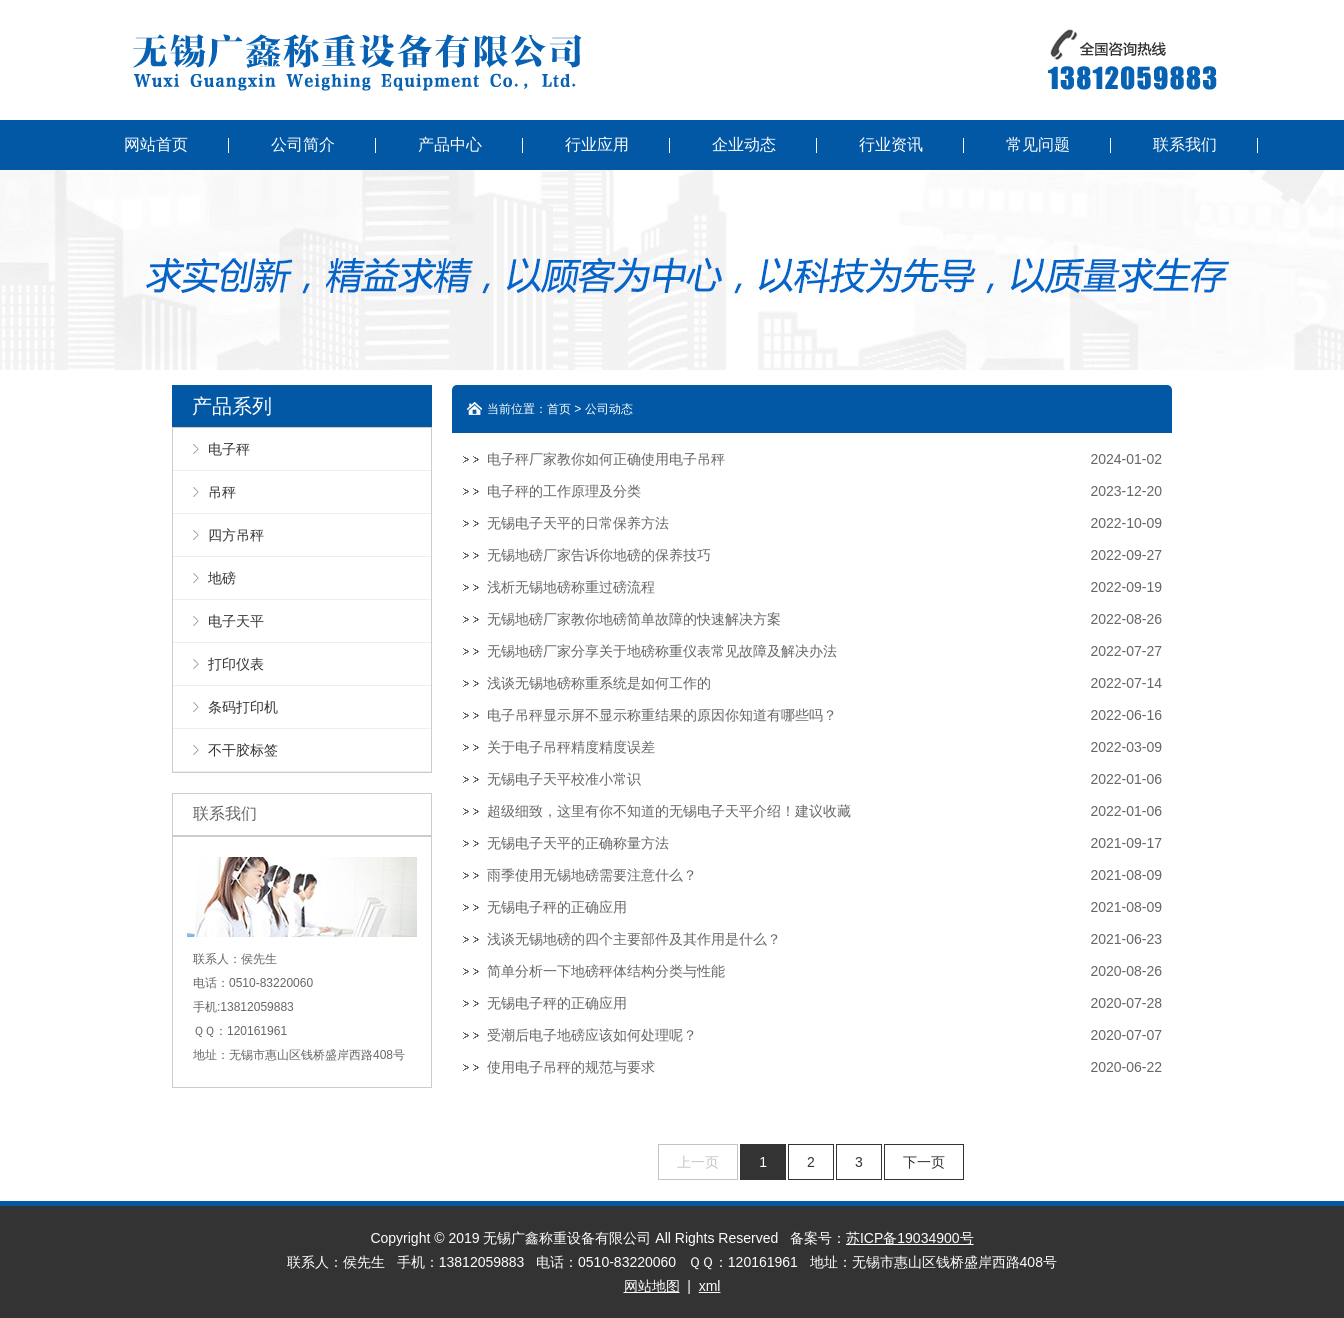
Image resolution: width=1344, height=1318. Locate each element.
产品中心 (450, 144)
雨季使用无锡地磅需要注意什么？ (592, 875)
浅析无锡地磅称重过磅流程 (571, 587)
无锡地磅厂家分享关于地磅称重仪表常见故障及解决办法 (662, 651)
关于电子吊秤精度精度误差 (571, 747)
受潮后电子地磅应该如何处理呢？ (592, 1035)
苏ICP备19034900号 (910, 1238)
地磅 (222, 578)
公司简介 (303, 144)
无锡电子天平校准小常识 (564, 779)
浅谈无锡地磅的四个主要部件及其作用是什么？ (634, 939)
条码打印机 (243, 707)
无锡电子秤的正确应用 (557, 907)
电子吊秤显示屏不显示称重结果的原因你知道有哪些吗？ (662, 715)
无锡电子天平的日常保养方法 (578, 523)
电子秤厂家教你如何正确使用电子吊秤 (606, 459)
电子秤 (229, 449)
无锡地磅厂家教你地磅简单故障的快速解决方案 (634, 619)
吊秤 (222, 492)
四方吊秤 (236, 535)
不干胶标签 (243, 750)
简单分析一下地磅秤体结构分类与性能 (606, 971)
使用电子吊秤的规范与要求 (571, 1067)
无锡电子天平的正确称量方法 (578, 843)
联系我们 (1185, 144)
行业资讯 (891, 144)
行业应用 (597, 144)
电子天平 (236, 621)
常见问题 (1038, 144)
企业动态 (744, 144)
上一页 (698, 1162)
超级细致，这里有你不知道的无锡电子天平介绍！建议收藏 (669, 811)
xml (710, 1286)
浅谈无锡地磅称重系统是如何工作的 (599, 683)
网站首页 (156, 144)
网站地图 (652, 1286)
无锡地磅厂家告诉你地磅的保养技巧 (599, 555)
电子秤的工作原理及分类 (564, 491)
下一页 (924, 1162)
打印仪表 (236, 664)
